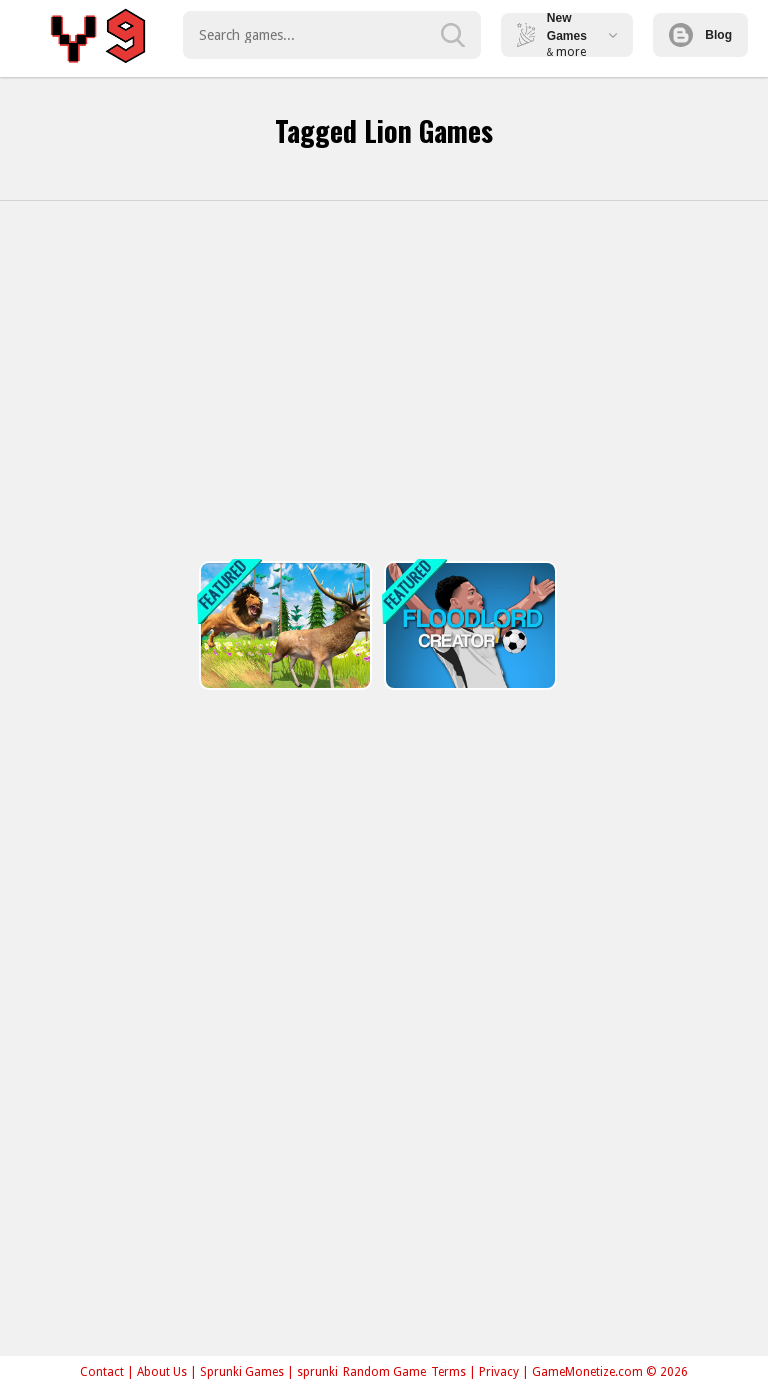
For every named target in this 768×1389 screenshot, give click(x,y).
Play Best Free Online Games (101, 35)
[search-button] (453, 35)
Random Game (384, 1372)
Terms (448, 1372)
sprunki (317, 1372)
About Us (162, 1372)
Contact (102, 1372)
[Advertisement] (384, 381)
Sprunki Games (242, 1372)
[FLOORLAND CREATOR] (468, 625)
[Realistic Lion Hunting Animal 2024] (283, 625)
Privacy (499, 1372)
